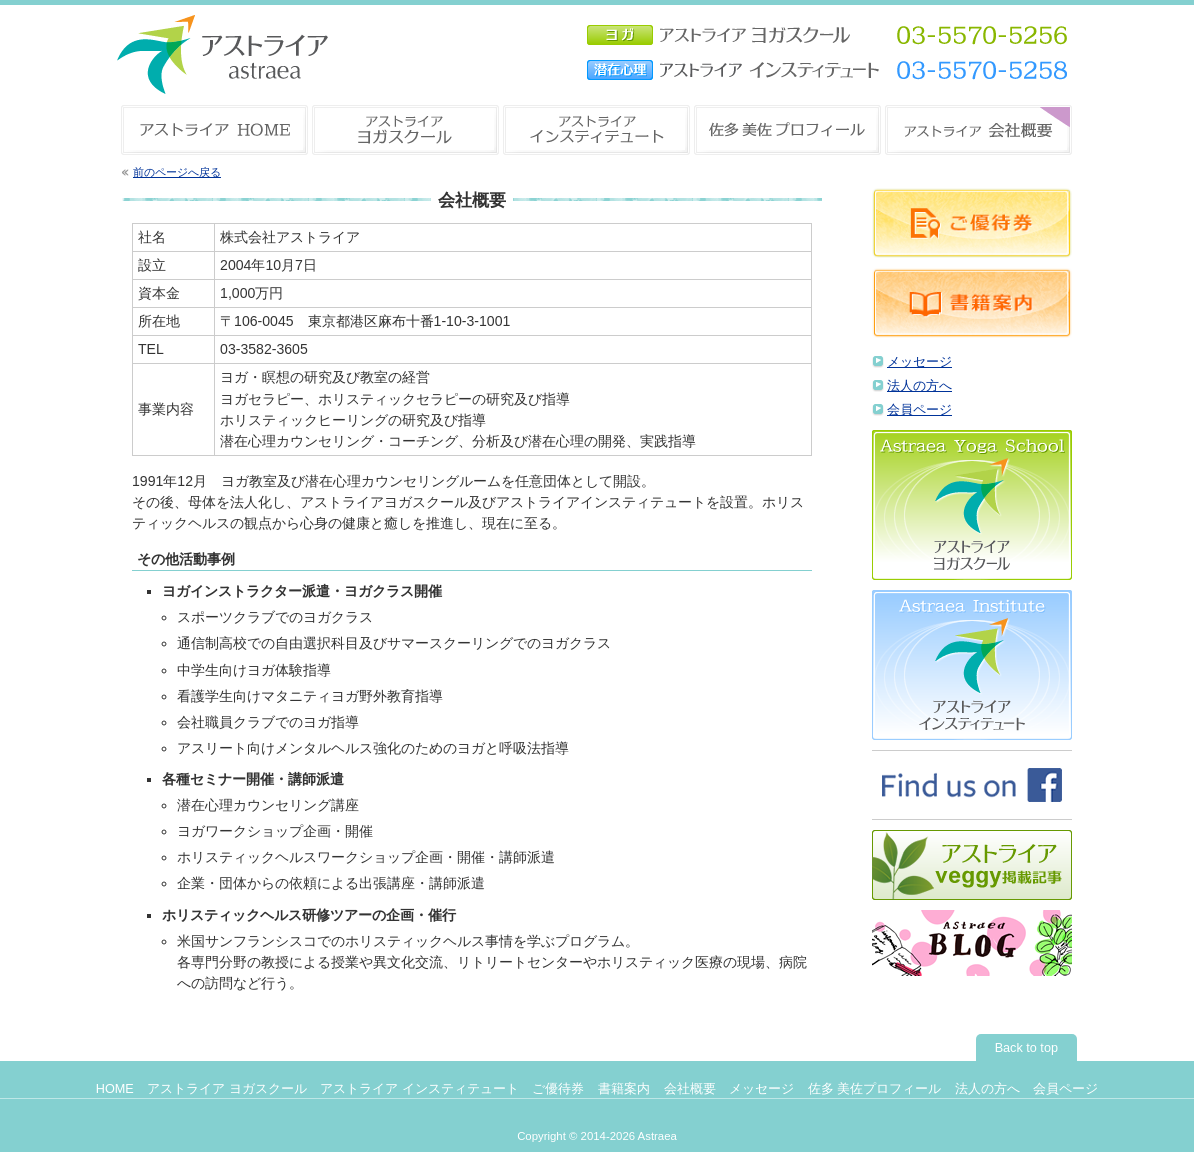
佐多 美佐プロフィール (875, 1089)
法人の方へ (919, 386)
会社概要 (690, 1089)
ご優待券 (558, 1089)
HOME (115, 1089)
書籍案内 (624, 1089)
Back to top (1026, 1048)
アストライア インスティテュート (419, 1089)
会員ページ (919, 410)
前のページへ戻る (177, 172)
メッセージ (919, 362)
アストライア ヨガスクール (227, 1089)
